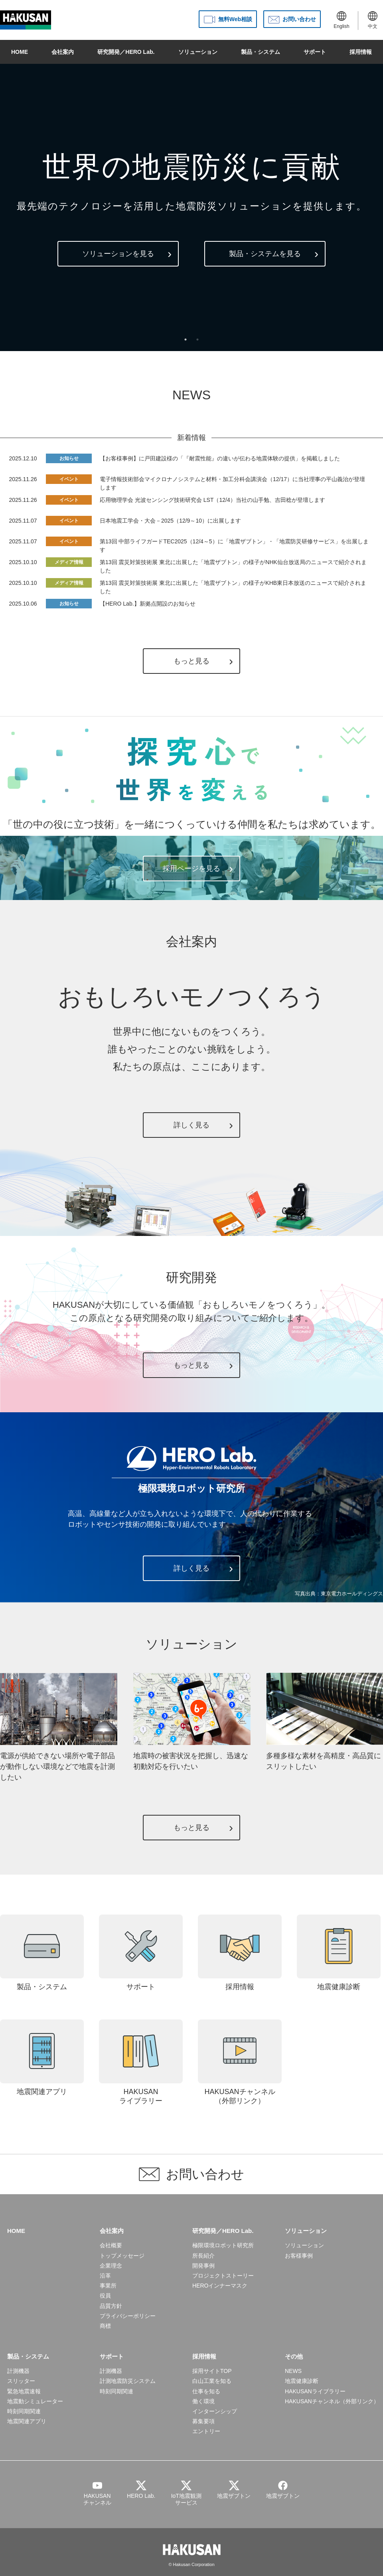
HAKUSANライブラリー (141, 2062)
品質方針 (111, 2306)
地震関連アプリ (42, 2057)
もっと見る (191, 661)
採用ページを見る (191, 868)
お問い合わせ (299, 19)
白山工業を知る (211, 2381)
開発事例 (203, 2265)
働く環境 (203, 2401)
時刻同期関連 (24, 2411)
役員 (105, 2295)
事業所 (108, 2285)
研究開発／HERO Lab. (125, 52)
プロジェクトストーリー (223, 2275)
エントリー (206, 2431)
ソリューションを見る (118, 254)
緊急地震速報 (24, 2391)
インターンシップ (214, 2411)
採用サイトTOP (212, 2371)
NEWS (293, 2371)
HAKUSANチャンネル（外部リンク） (240, 2062)
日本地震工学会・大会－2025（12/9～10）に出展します (170, 520)
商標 (105, 2326)
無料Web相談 (235, 19)
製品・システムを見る (265, 254)
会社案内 (62, 52)
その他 (294, 2356)
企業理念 (111, 2265)
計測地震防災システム (128, 2381)
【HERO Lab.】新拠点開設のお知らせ (147, 603)
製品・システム (260, 52)
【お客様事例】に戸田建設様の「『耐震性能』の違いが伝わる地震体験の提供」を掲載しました (220, 458)
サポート (315, 52)
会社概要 (111, 2245)
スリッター (21, 2381)
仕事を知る (206, 2391)
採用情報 (360, 52)
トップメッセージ (122, 2255)
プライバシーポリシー (128, 2316)
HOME (19, 52)
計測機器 (18, 2371)
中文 (372, 20)
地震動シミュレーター (35, 2401)
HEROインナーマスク (219, 2285)
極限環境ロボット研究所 (223, 2245)
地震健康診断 (339, 1953)
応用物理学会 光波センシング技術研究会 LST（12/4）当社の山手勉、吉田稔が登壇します (212, 500)
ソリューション (197, 52)
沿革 (105, 2275)
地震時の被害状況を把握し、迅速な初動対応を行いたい (192, 1756)
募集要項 (203, 2421)
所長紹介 (203, 2255)
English (341, 20)
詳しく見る (191, 1125)
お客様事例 (299, 2255)
